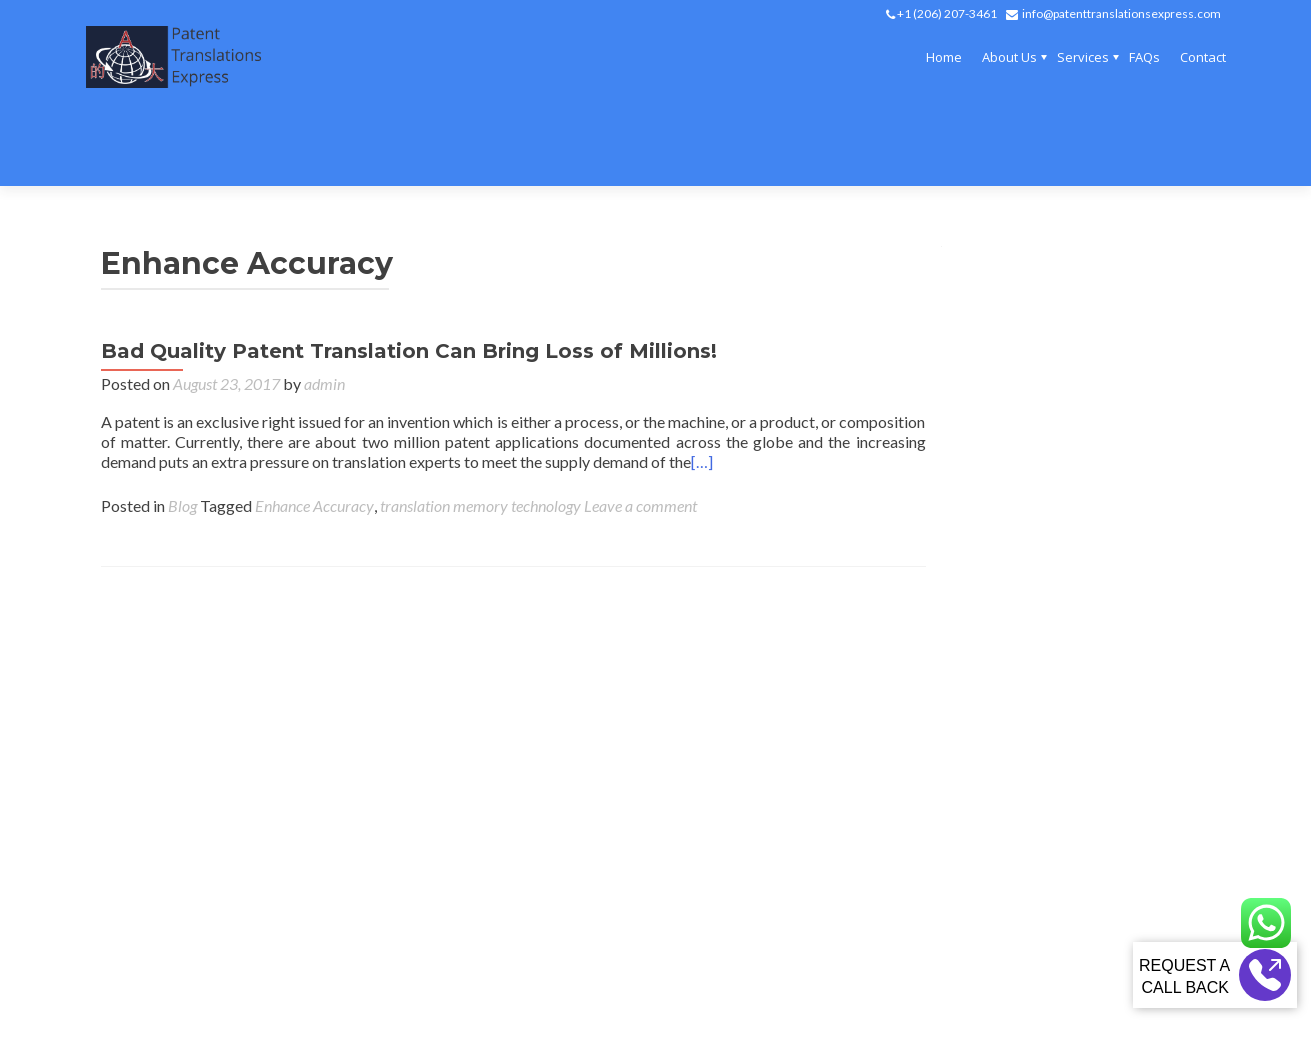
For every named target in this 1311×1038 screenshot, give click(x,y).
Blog (182, 432)
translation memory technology (480, 432)
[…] (702, 388)
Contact (1203, 57)
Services (1083, 57)
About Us (1009, 57)
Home (944, 57)
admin (324, 310)
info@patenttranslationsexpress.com (1121, 13)
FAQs (1144, 57)
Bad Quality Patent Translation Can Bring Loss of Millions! (409, 278)
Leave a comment (640, 432)
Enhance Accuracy (314, 432)
